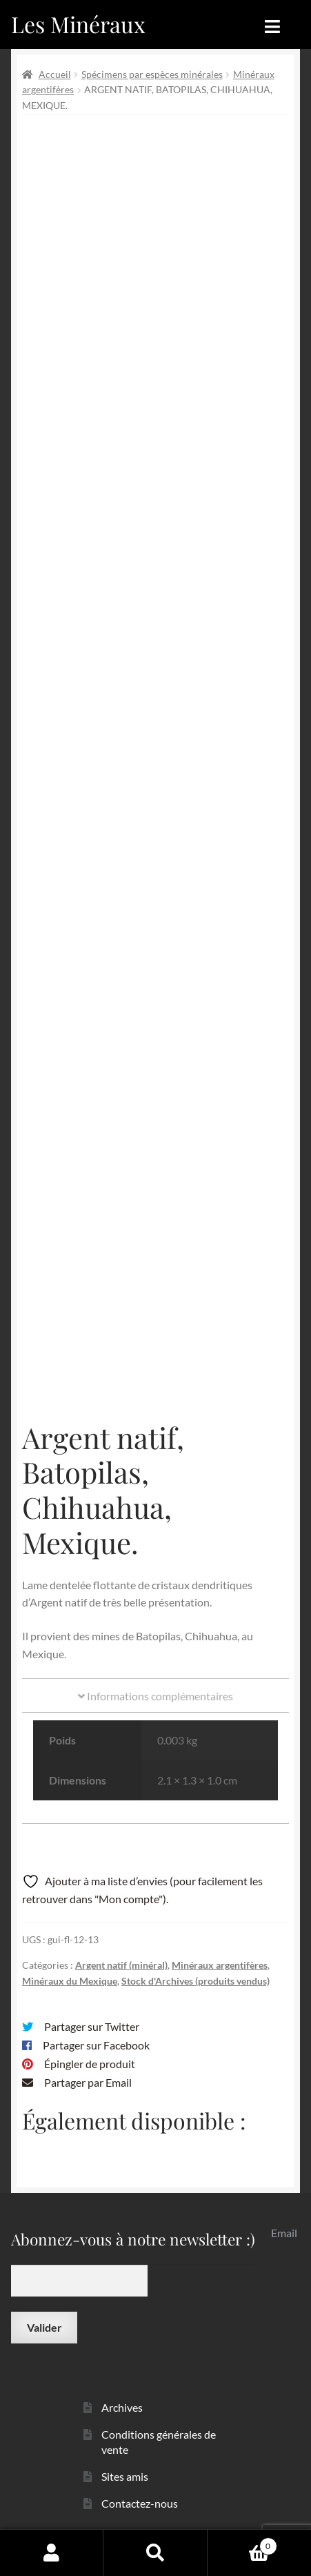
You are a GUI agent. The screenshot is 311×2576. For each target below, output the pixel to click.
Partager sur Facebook (96, 2045)
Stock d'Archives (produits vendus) (195, 1981)
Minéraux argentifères (220, 1965)
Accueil (55, 74)
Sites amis (124, 2476)
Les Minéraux (78, 24)
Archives (122, 2407)
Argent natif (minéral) (121, 1965)
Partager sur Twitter (91, 2026)
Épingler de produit (89, 2063)
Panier (242, 2543)
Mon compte (51, 2552)
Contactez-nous (139, 2503)
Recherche (155, 2552)
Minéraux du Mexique (69, 1981)
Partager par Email (88, 2082)
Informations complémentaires (155, 1695)
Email (284, 2232)
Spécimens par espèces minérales (152, 74)
